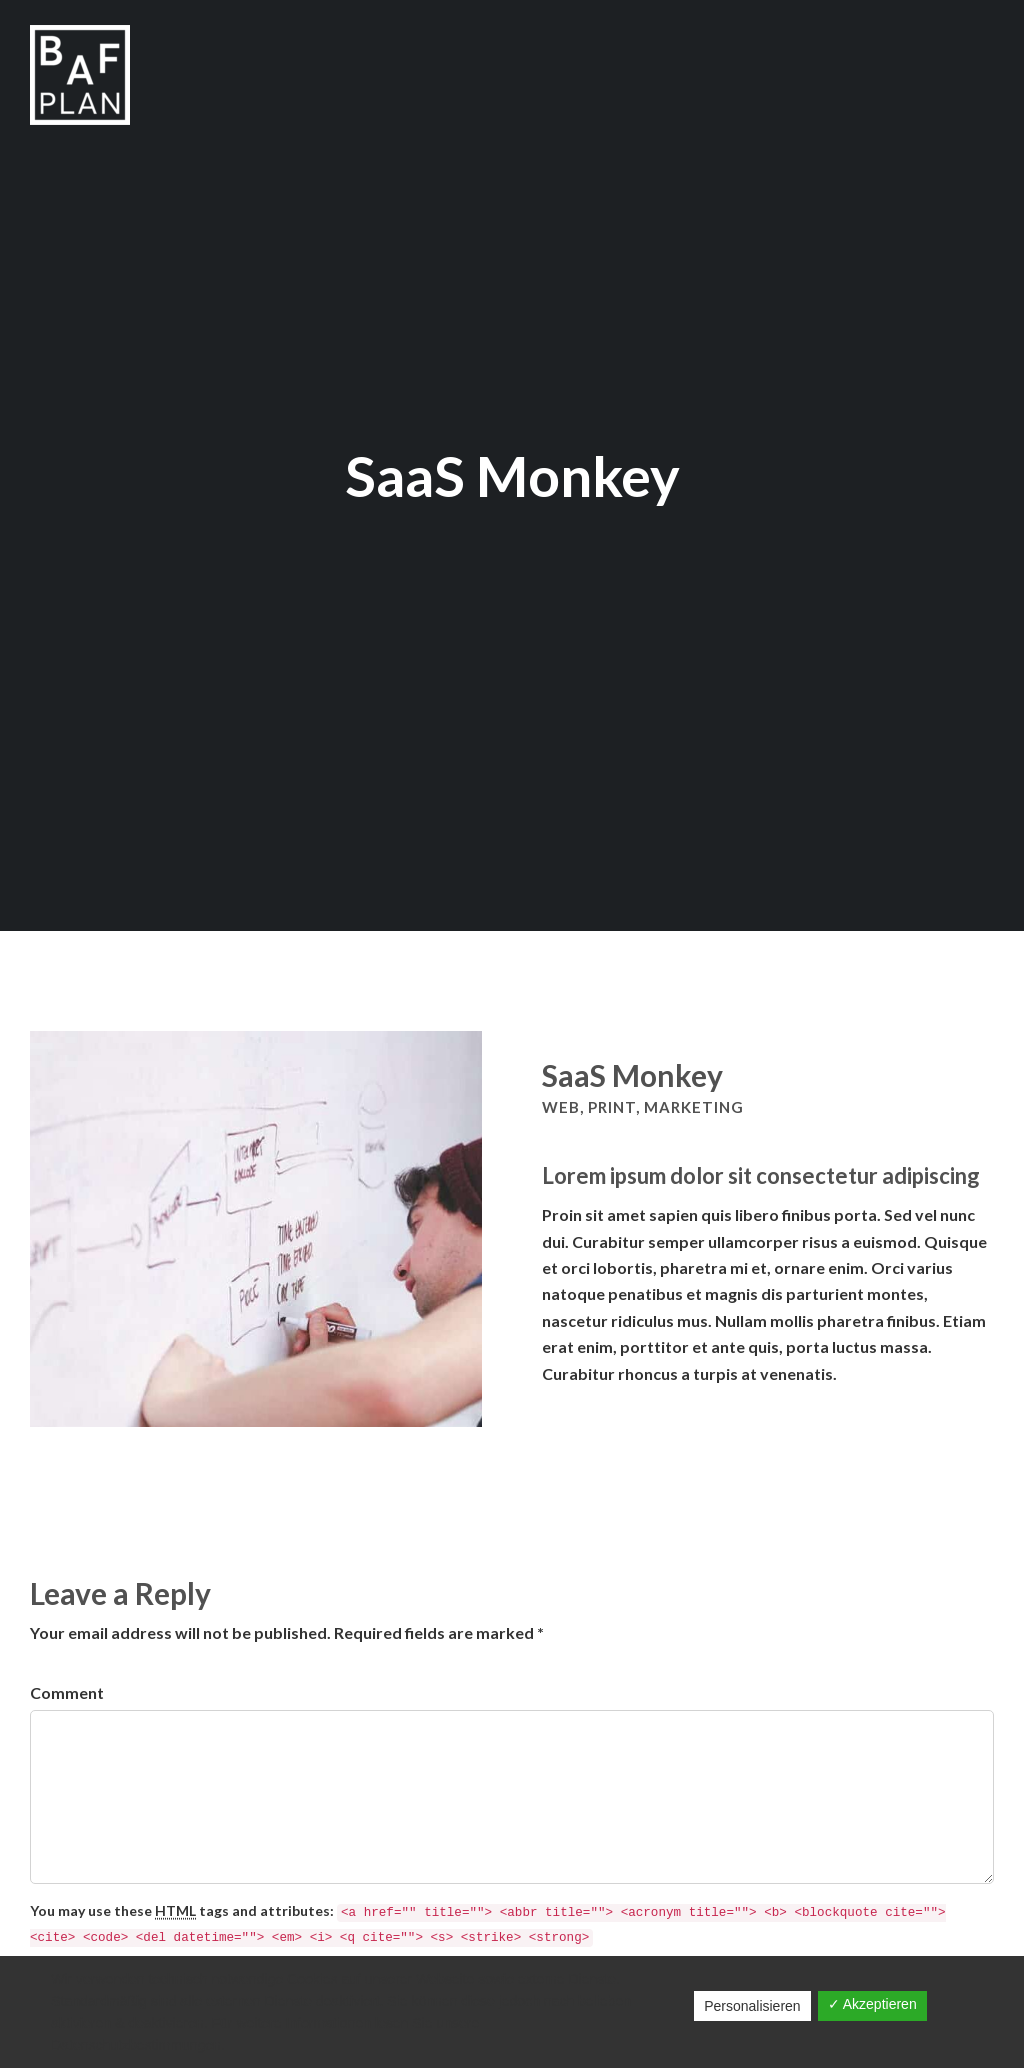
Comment (67, 1692)
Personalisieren (752, 2006)
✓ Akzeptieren (872, 2004)
